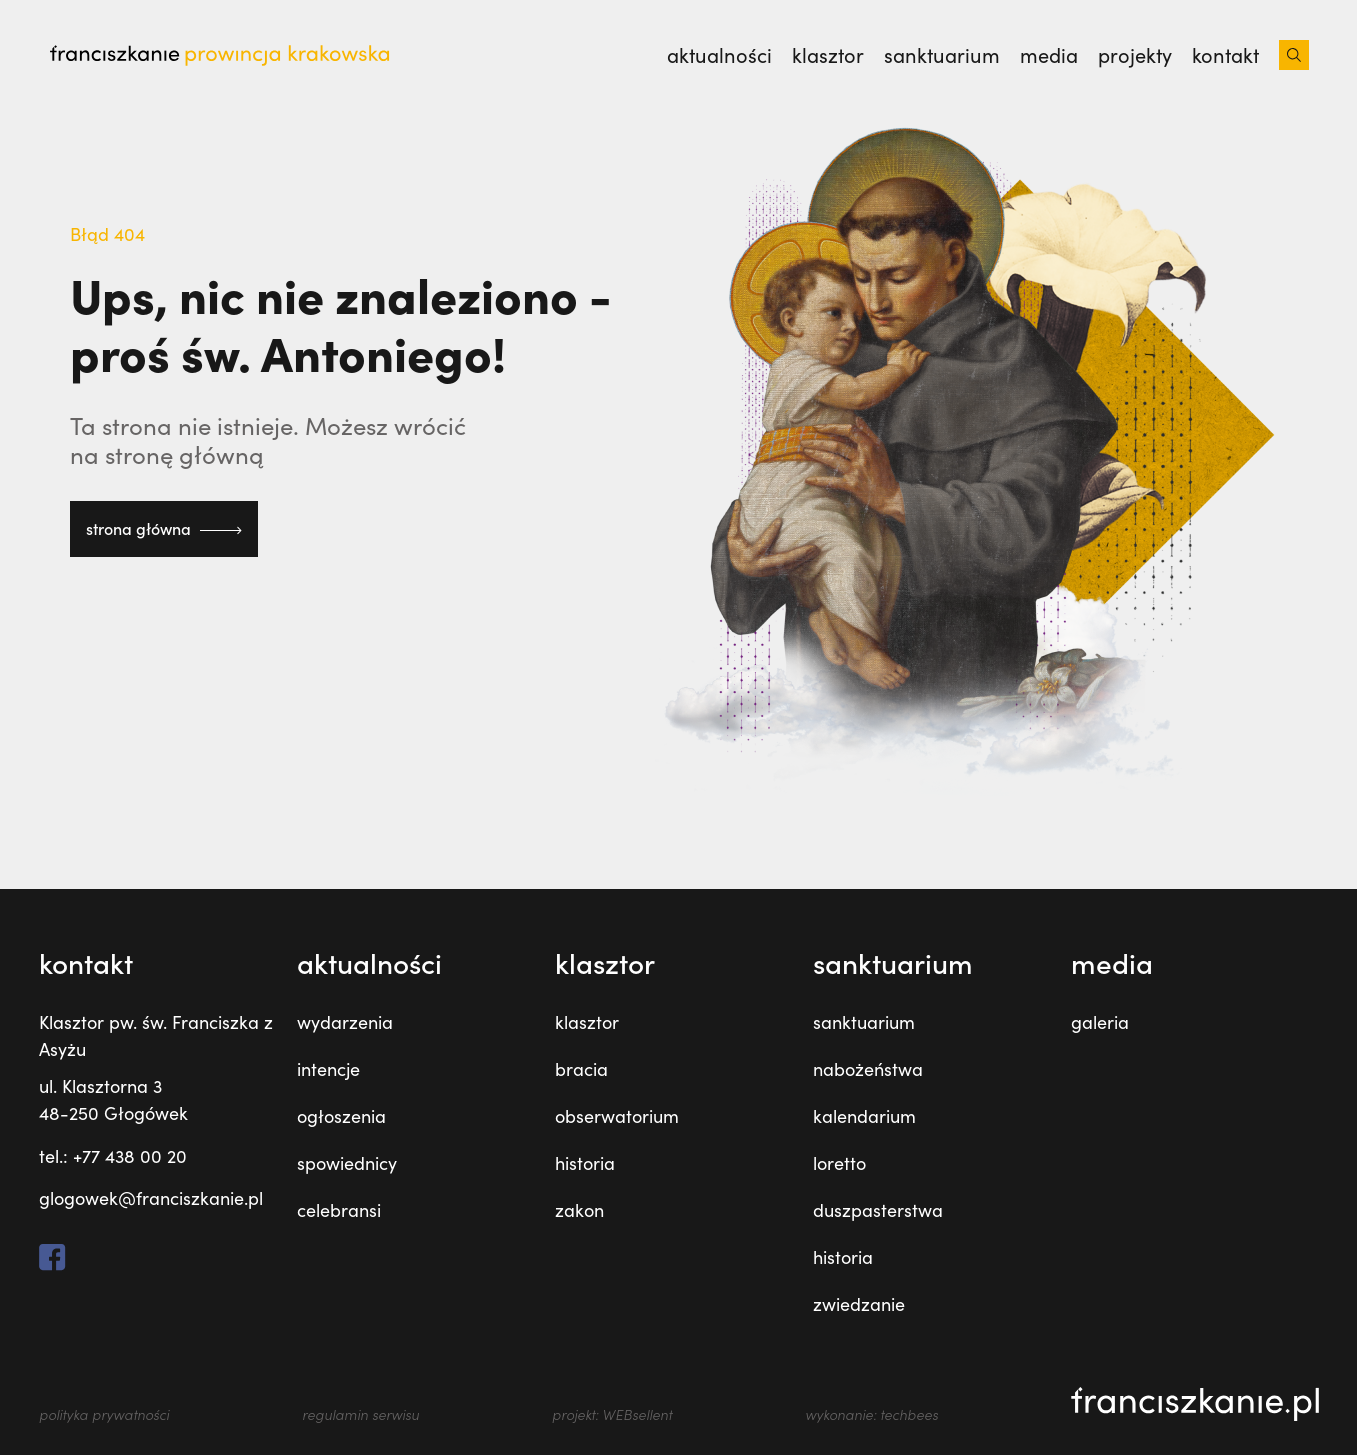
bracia (581, 1069)
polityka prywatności (104, 1414)
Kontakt (1225, 55)
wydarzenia (345, 1022)
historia (585, 1163)
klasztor (587, 1022)
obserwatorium (617, 1116)
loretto (839, 1163)
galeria (1100, 1022)
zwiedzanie (859, 1304)
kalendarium (864, 1116)
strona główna (164, 528)
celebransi (339, 1210)
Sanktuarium (942, 55)
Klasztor (828, 55)
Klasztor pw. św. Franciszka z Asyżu (156, 1035)
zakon (579, 1210)
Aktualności (719, 55)
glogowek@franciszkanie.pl (151, 1198)
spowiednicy (347, 1163)
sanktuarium (864, 1022)
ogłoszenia (341, 1116)
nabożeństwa (868, 1069)
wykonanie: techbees (871, 1414)
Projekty (1135, 55)
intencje (328, 1069)
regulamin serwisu (360, 1414)
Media (1049, 55)
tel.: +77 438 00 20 (113, 1156)
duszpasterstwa (878, 1210)
